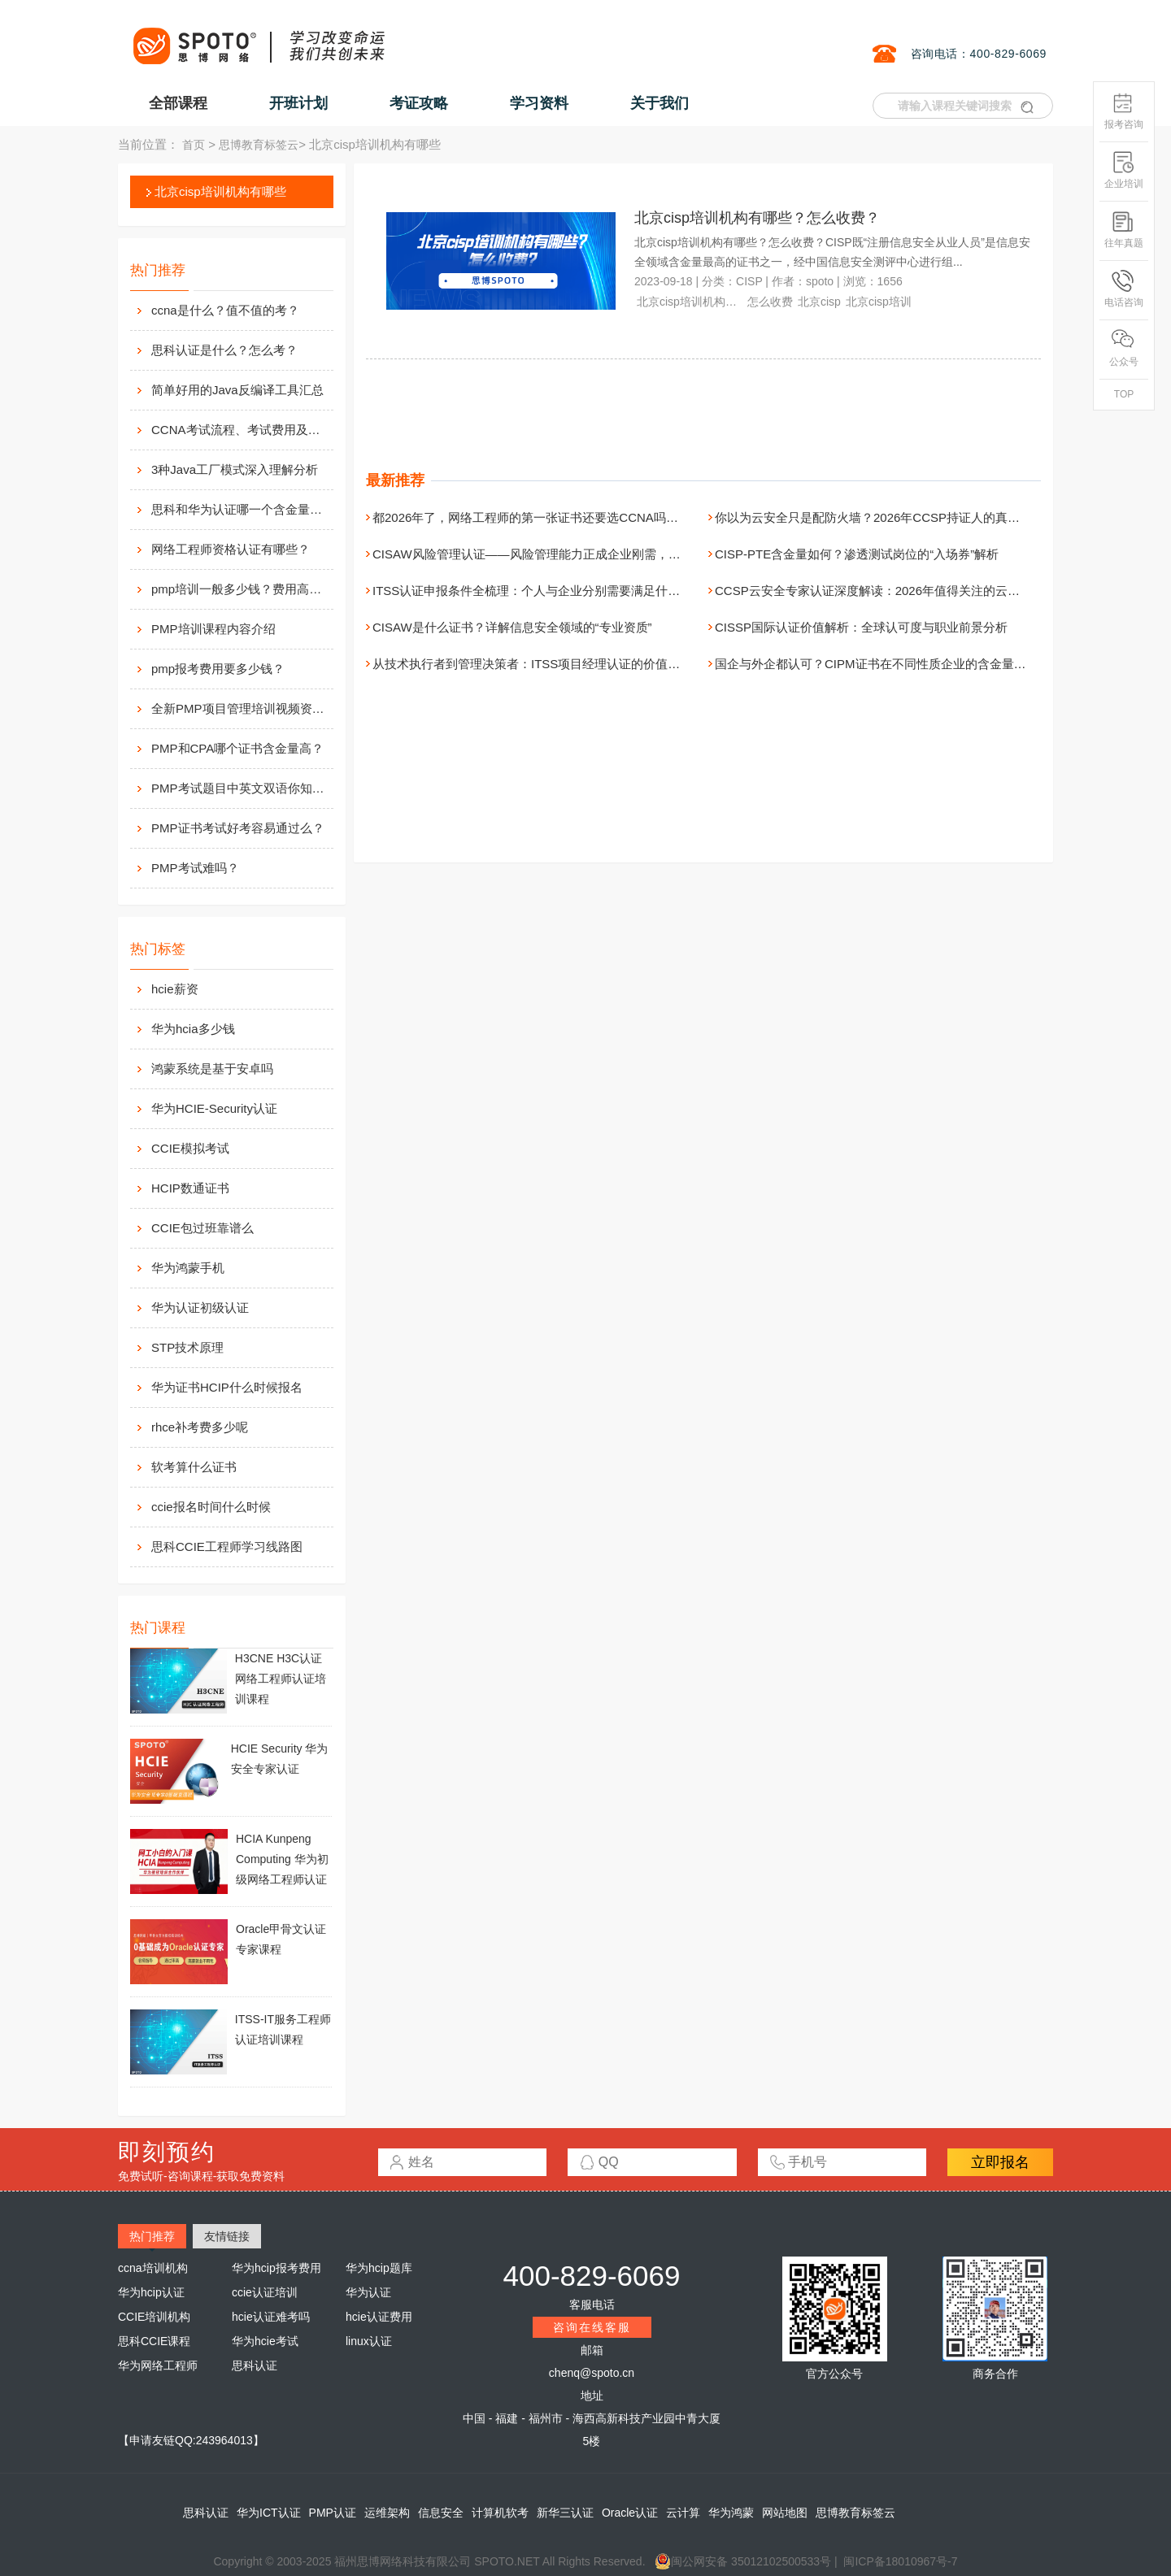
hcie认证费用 (379, 2316)
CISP (749, 281)
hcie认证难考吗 (271, 2316)
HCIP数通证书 (190, 1188)
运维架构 (387, 2512)
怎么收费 (770, 301)
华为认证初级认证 (200, 1307)
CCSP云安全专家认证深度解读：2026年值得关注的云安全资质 (885, 590)
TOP (1124, 394)
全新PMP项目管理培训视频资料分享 (240, 708)
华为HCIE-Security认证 (214, 1108)
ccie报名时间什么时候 (211, 1507)
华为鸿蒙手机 (187, 1268)
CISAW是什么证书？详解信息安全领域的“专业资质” (512, 627)
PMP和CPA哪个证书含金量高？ (237, 748)
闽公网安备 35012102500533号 (743, 2561)
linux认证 (369, 2341)
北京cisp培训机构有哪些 (220, 191)
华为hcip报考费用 (276, 2267)
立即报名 (1000, 2162)
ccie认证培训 (265, 2292)
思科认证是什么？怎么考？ (224, 350)
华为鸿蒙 (731, 2512)
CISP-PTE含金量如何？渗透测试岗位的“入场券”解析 (857, 554)
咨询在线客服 (592, 2327)
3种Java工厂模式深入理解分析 (234, 469)
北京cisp (819, 301)
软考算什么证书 (194, 1467)
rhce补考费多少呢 (199, 1427)
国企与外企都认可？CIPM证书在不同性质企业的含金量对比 (876, 664)
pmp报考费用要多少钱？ (218, 668)
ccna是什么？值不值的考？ (225, 310)
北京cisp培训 (879, 301)
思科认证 (254, 2365)
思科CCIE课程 (154, 2341)
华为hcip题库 (379, 2267)
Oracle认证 (630, 2512)
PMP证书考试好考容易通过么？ (237, 828)
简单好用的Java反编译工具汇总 (237, 390)
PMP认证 (332, 2512)
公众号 (1123, 348)
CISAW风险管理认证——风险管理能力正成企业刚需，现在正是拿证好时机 (575, 554)
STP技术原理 (187, 1347)
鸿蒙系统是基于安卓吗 (212, 1068)
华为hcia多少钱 (193, 1029)
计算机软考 (500, 2512)
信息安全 (441, 2512)
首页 (193, 144)
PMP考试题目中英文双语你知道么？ (240, 788)
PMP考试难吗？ (195, 868)
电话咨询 (1123, 289)
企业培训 (1123, 170)
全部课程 (178, 103)
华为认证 (368, 2292)
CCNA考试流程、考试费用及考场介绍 (240, 430)
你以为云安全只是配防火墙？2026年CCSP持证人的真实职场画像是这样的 (916, 517)
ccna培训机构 (153, 2267)
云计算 (683, 2512)
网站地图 (785, 2512)
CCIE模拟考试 (190, 1148)
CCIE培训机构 (154, 2316)
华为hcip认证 (151, 2292)
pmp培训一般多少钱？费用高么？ (240, 589)
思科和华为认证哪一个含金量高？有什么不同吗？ (240, 509)
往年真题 (1123, 230)
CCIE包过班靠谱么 (202, 1228)
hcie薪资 (174, 989)
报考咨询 (1123, 111)
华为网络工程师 (158, 2365)
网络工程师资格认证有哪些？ (230, 549)
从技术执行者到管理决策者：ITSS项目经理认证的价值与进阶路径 (550, 664)
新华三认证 (565, 2512)
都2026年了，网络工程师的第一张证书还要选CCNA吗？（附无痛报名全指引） (586, 517)
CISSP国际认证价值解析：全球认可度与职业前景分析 (861, 627)
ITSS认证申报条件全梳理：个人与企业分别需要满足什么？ (532, 590)
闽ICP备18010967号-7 (900, 2561)
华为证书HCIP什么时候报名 (227, 1387)
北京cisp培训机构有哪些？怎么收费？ (757, 218)
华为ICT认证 (269, 2512)
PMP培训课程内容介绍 (213, 629)
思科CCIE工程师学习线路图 (227, 1546)
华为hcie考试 (265, 2341)
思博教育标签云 (258, 144)
